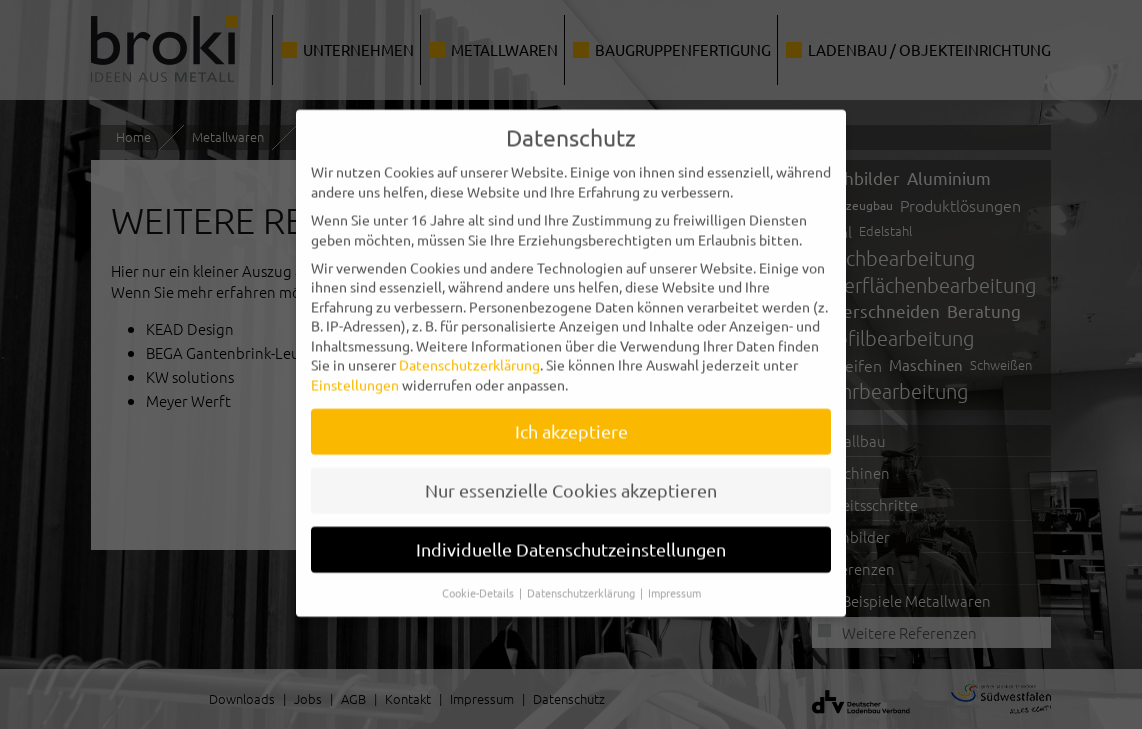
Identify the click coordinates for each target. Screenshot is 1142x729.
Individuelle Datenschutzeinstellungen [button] (571, 540)
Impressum (674, 583)
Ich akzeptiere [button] (571, 422)
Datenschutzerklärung (469, 356)
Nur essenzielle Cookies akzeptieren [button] (571, 481)
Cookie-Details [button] (479, 583)
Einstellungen (355, 376)
